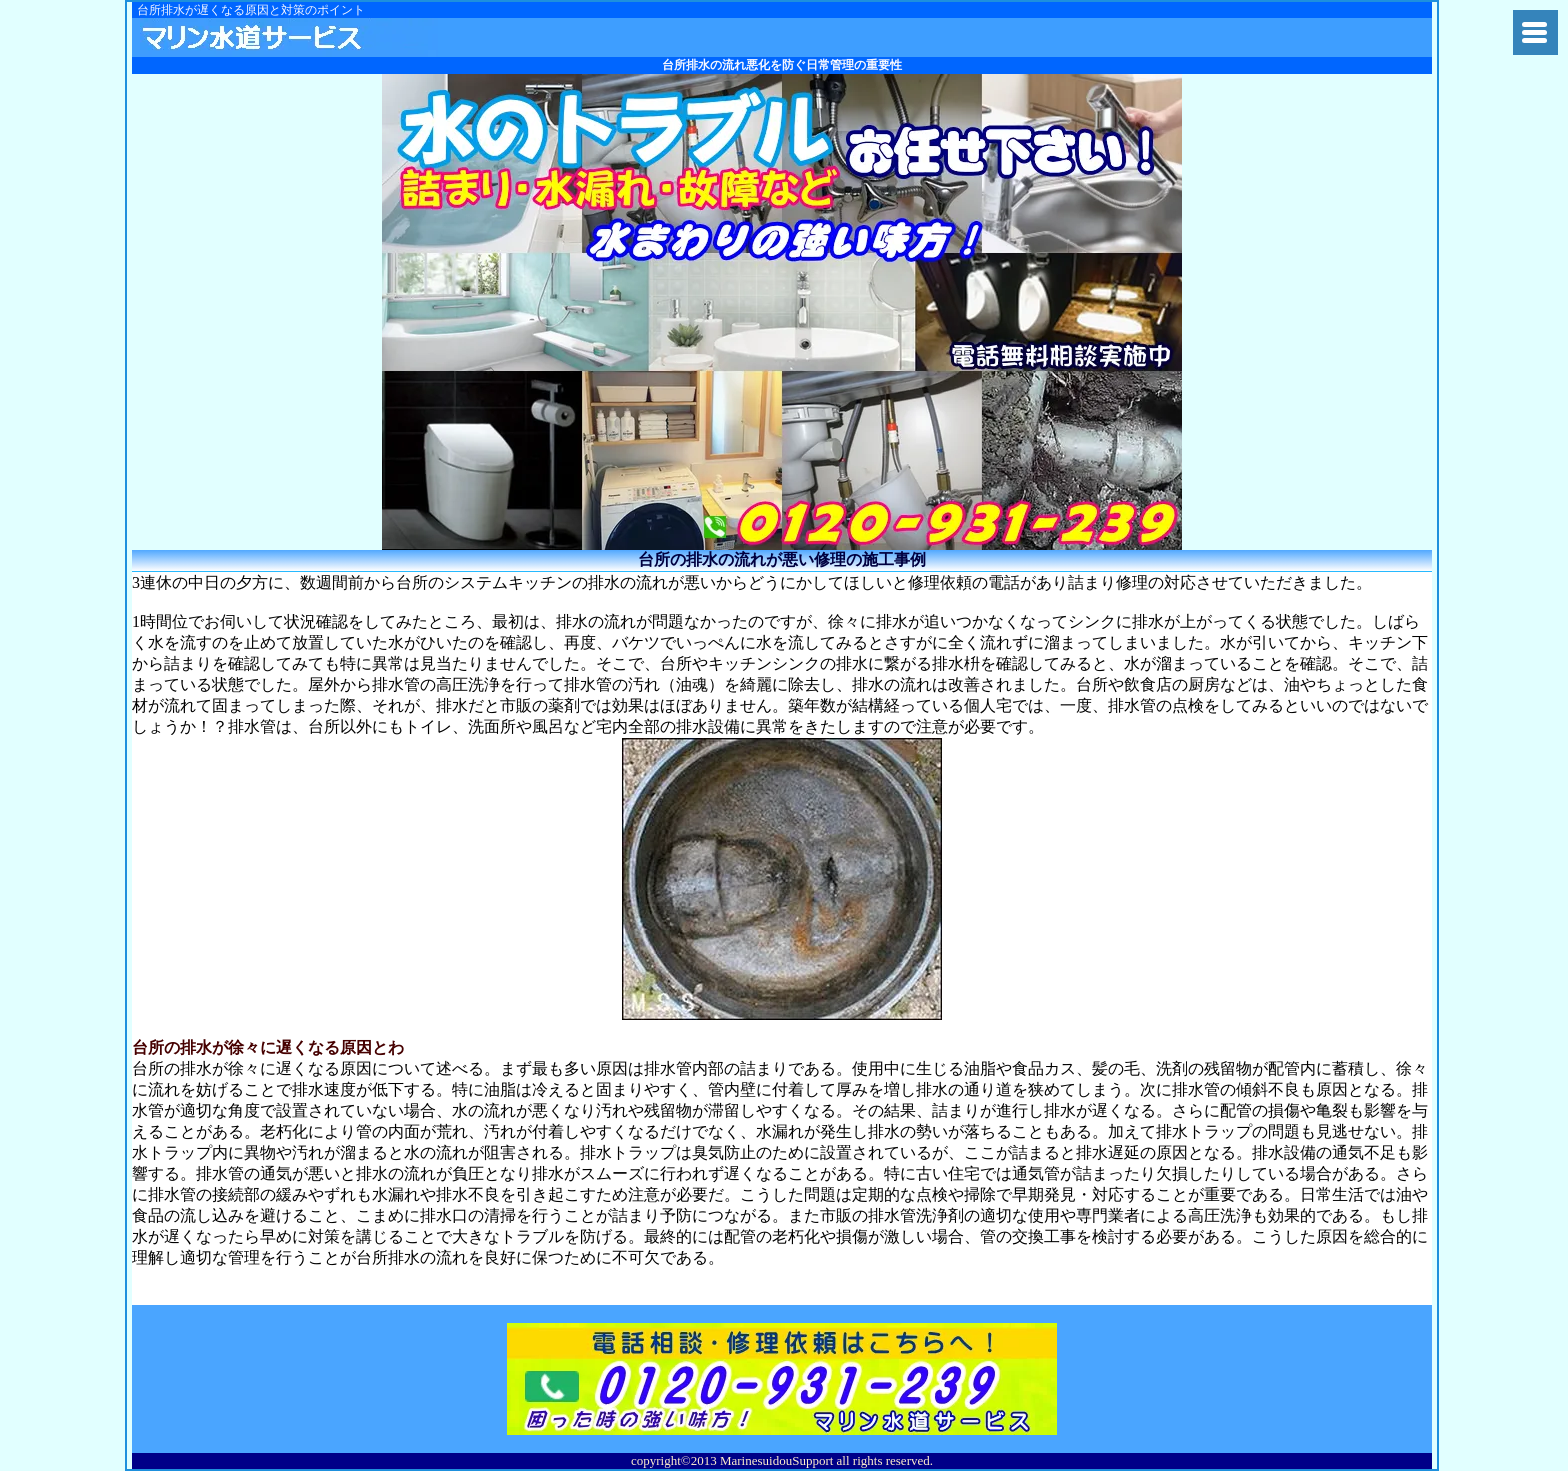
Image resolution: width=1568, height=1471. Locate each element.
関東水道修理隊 (289, 37)
